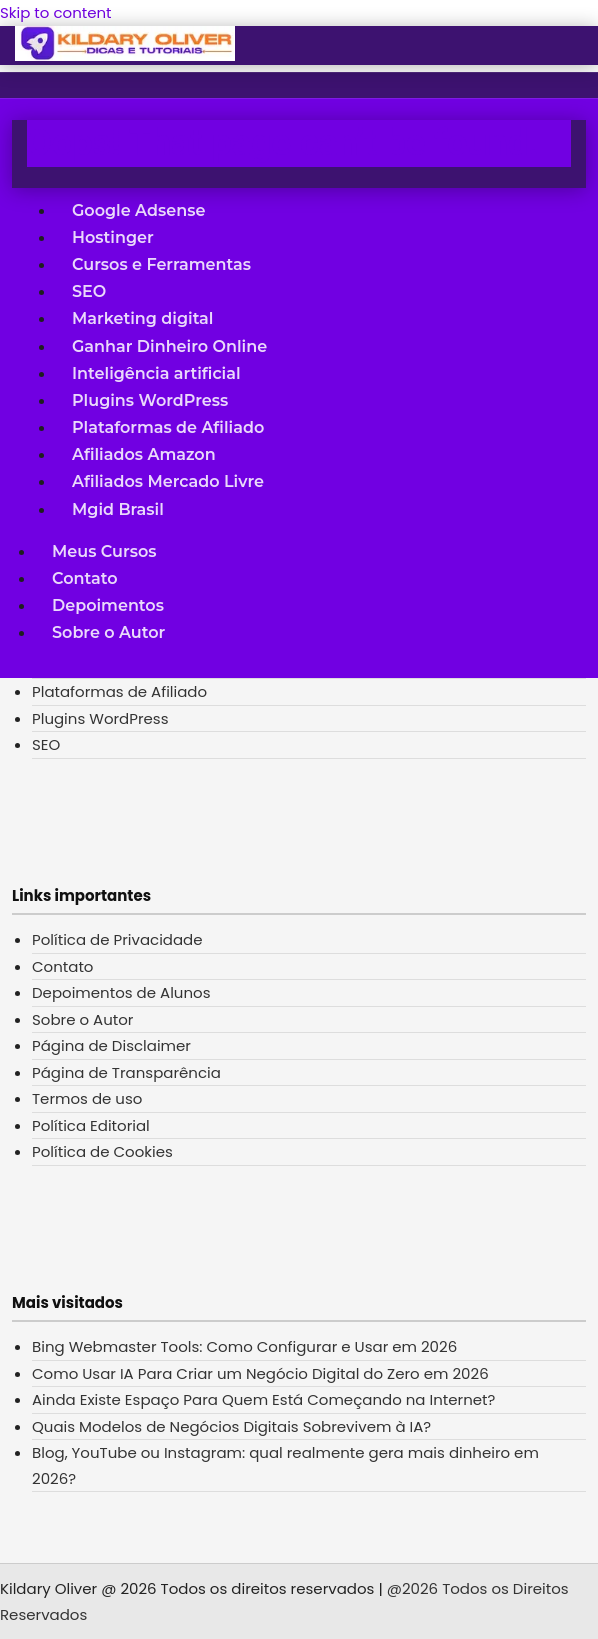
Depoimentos (108, 605)
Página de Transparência (126, 1072)
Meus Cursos (104, 550)
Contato (84, 578)
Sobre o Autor (108, 632)
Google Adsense (138, 209)
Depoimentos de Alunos (121, 992)
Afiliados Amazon (144, 454)
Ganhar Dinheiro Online (169, 345)
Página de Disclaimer (111, 1045)
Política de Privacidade (117, 939)
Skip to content (56, 12)
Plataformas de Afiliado (168, 427)
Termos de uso (87, 1098)
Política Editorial (91, 1125)
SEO (89, 291)
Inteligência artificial (156, 372)
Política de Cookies (102, 1151)
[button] (30, 62)
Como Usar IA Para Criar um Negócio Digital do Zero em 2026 (260, 1373)
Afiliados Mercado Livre (168, 481)
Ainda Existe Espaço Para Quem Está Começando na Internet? (263, 1399)
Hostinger (113, 236)
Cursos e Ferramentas (161, 263)
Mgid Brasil (118, 508)
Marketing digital (142, 318)
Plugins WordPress (150, 399)
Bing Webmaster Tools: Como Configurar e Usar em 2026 (244, 1346)
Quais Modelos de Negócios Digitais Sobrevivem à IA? (231, 1426)
